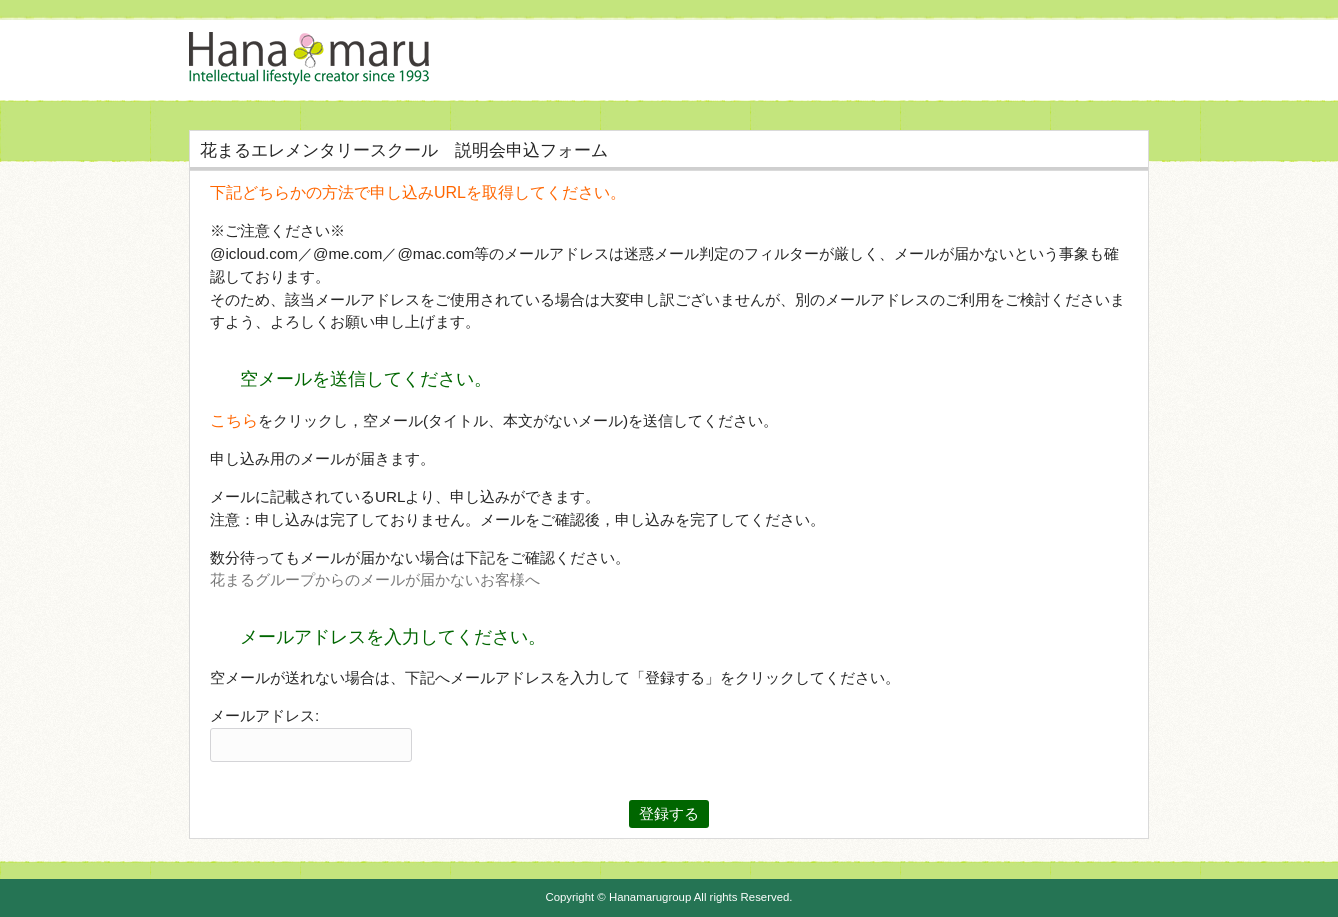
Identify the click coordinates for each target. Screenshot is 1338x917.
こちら (234, 420)
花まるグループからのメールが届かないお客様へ (375, 579)
